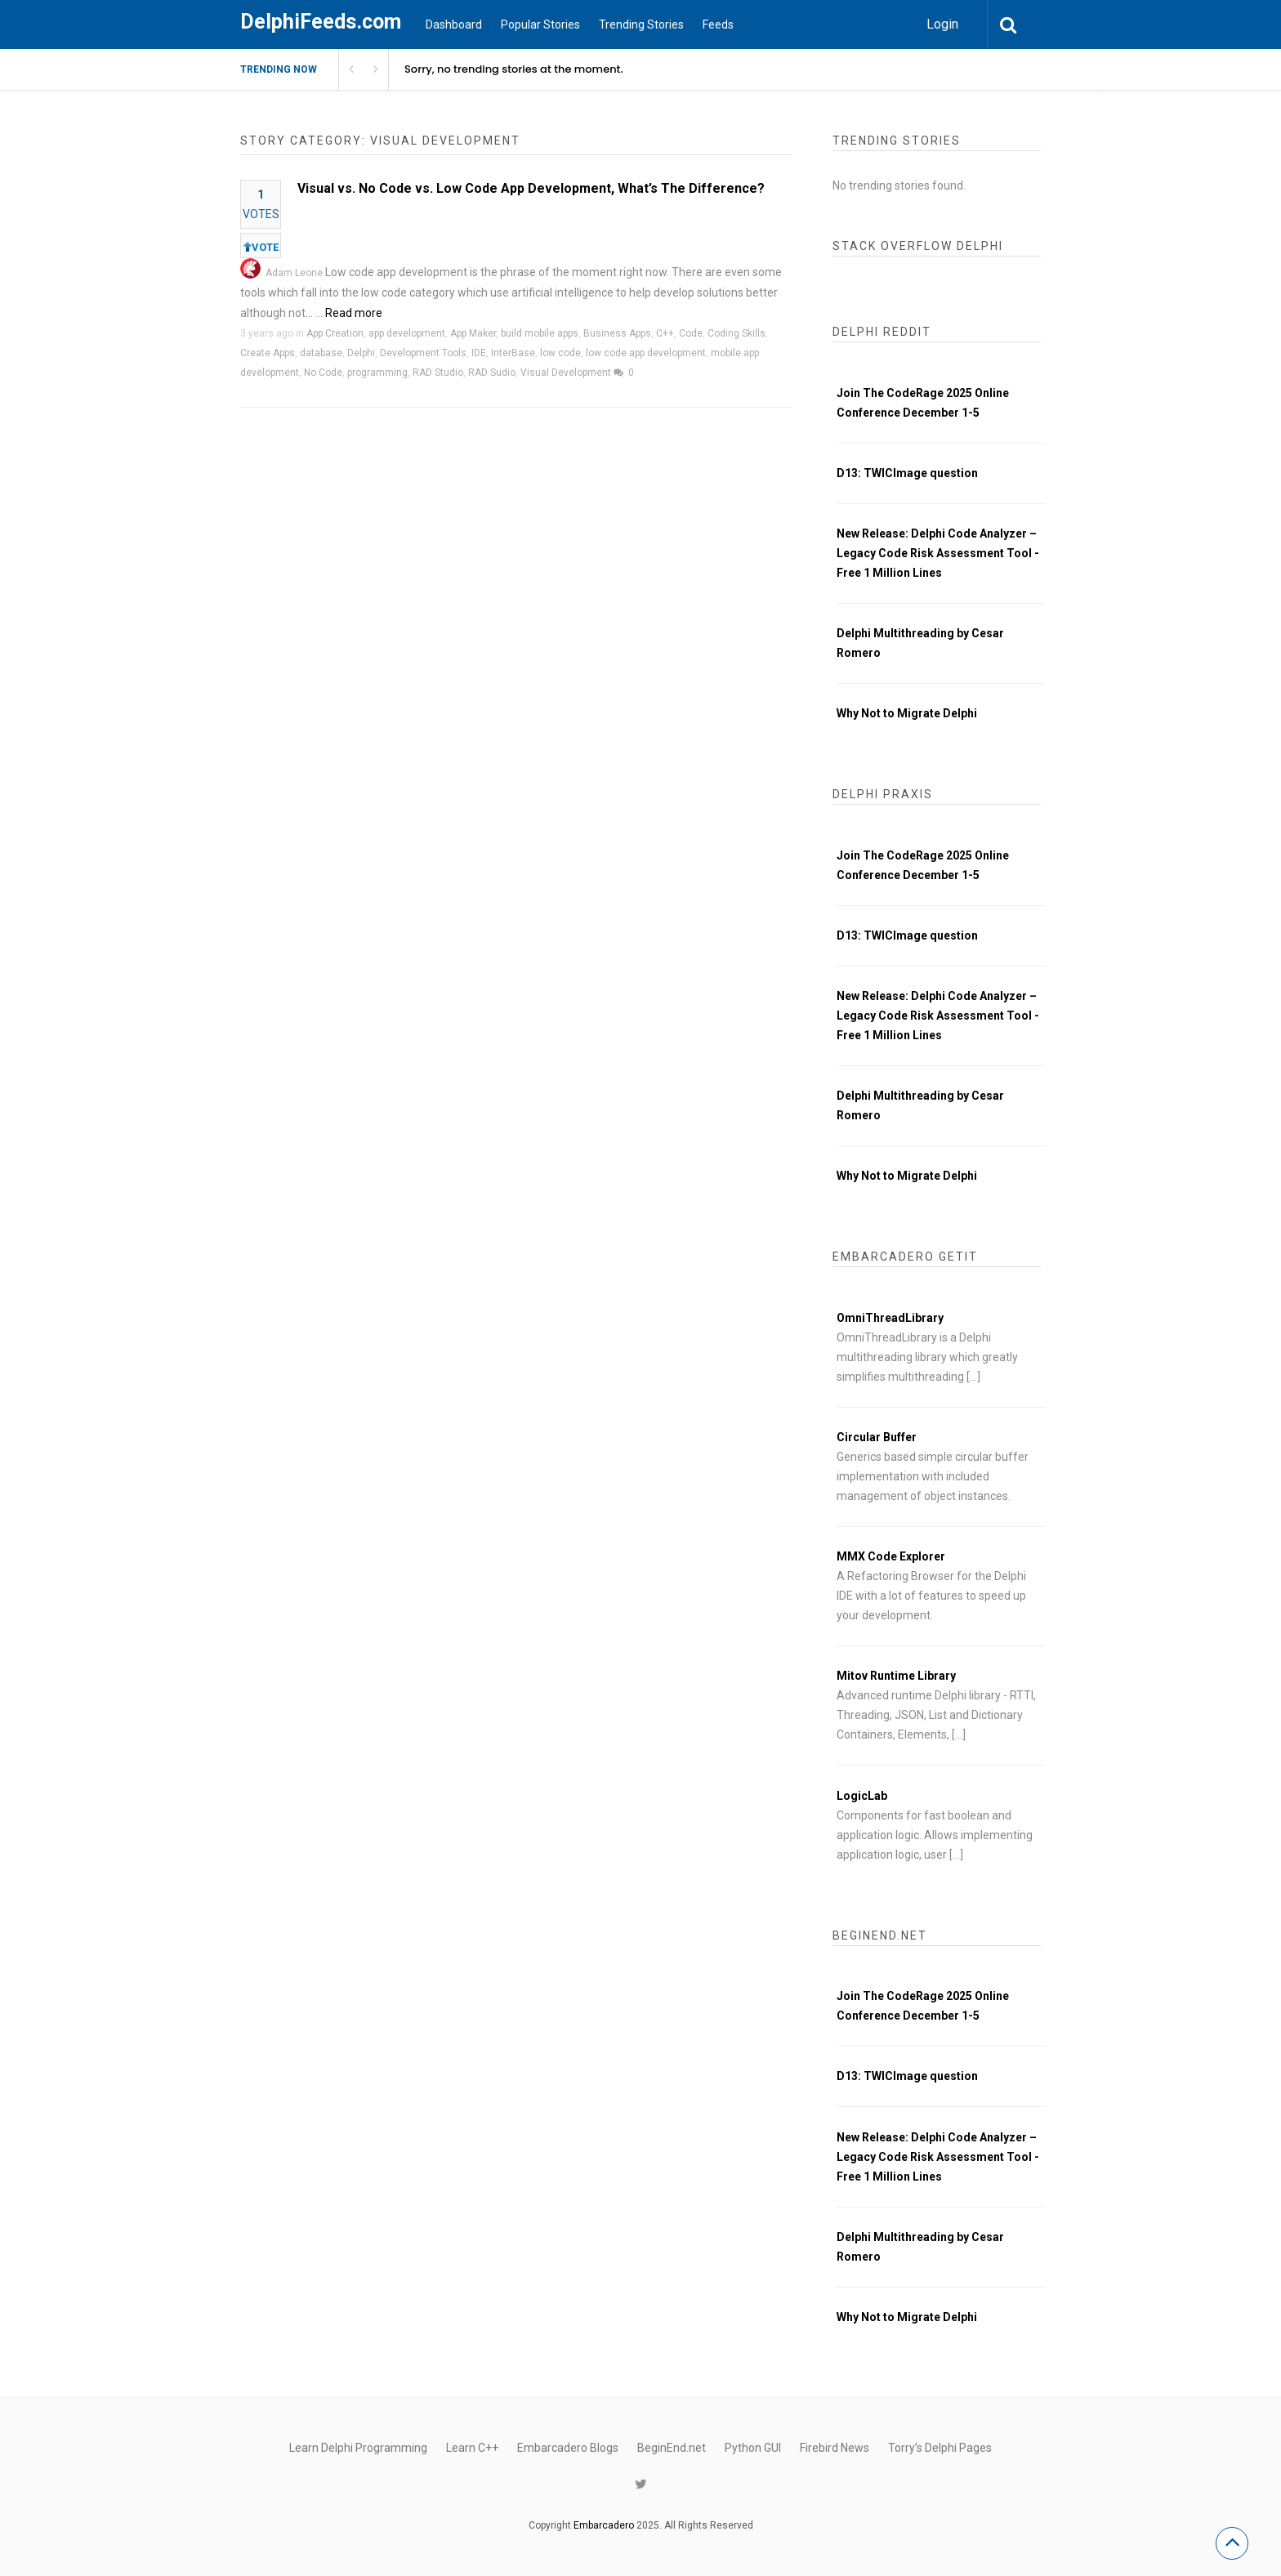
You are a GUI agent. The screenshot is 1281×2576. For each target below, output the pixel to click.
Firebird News (834, 2447)
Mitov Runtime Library (896, 1675)
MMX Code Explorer (891, 1556)
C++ (665, 333)
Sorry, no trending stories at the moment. (513, 69)
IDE (478, 353)
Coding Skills (736, 333)
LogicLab (862, 1795)
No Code (323, 372)
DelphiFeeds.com (320, 21)
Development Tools (423, 353)
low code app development (646, 353)
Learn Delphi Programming (358, 2447)
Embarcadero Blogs (567, 2447)
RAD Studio (438, 372)
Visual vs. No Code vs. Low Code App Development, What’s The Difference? (531, 188)
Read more (353, 312)
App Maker (473, 333)
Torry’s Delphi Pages (940, 2447)
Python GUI (753, 2447)
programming (377, 372)
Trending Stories (641, 24)
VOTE (261, 247)
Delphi (361, 353)
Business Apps (617, 333)
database (321, 353)
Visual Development (565, 372)
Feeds (718, 24)
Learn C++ (472, 2447)
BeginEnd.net (671, 2447)
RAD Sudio (492, 372)
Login (942, 24)
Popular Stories (540, 24)
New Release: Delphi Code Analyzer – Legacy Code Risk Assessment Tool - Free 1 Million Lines (938, 553)
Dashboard (454, 24)
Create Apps (267, 353)
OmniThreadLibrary (890, 1317)
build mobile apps (539, 333)
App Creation (335, 333)
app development (406, 333)
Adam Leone (294, 273)
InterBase (513, 353)
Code (691, 333)
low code (560, 353)
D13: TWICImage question (907, 473)
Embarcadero (604, 2525)
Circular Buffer (877, 1437)
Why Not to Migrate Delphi (907, 713)
